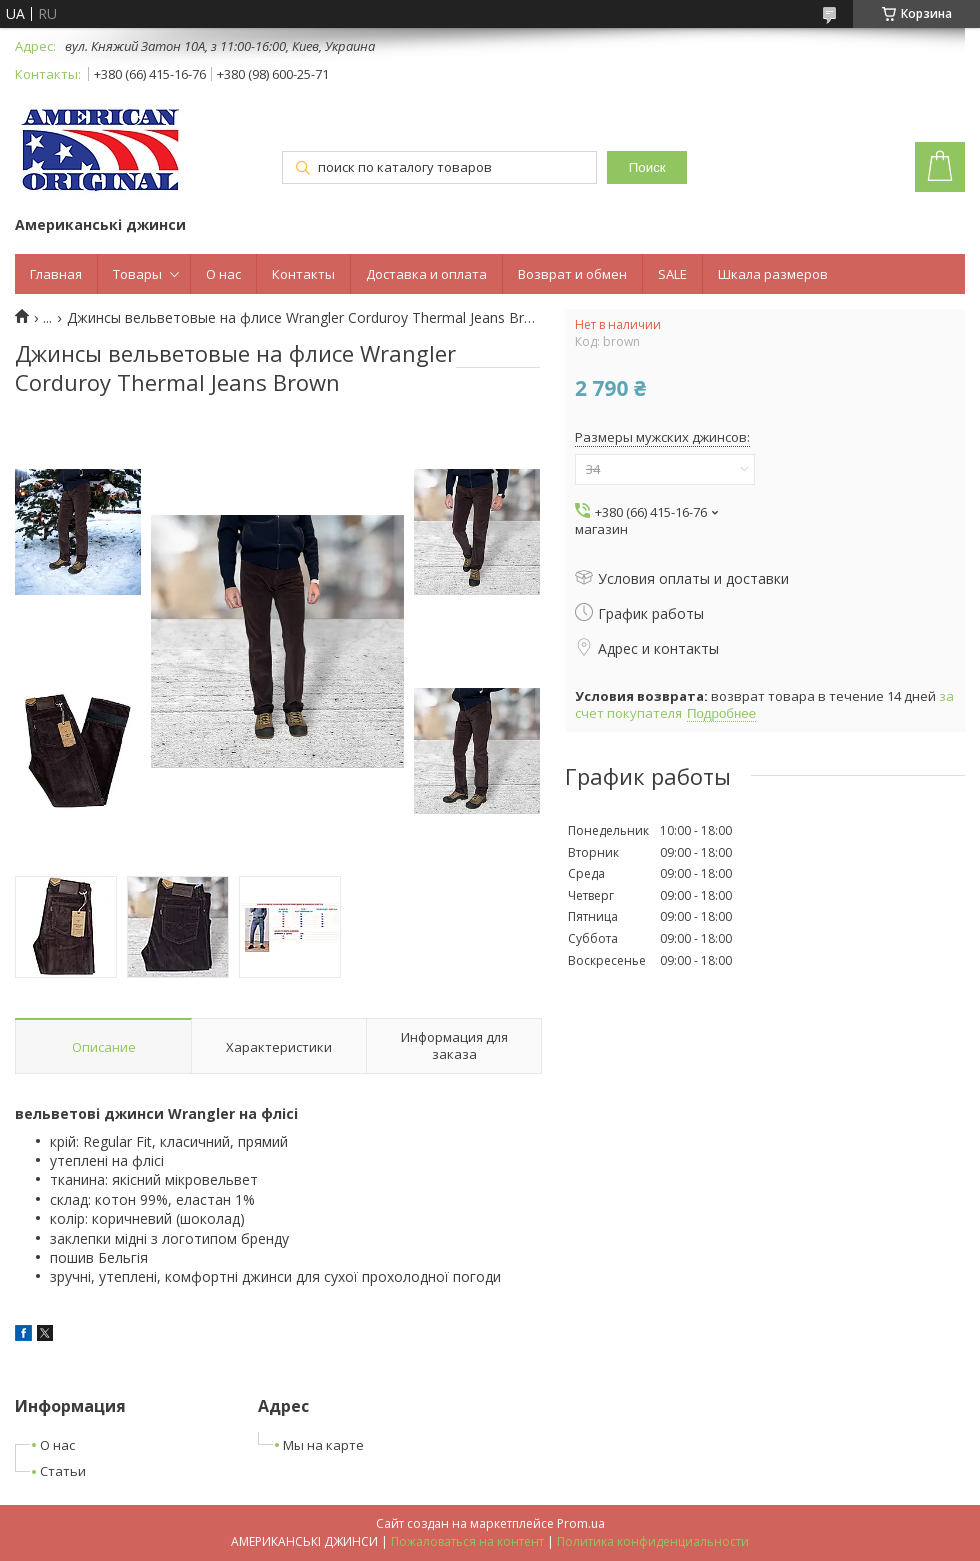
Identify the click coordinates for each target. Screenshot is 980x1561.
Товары (137, 274)
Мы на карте (323, 1445)
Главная (56, 274)
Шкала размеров (773, 274)
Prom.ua (581, 1523)
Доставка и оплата (426, 274)
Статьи (63, 1471)
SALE (672, 274)
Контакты (303, 274)
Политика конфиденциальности (653, 1541)
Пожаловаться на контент (467, 1541)
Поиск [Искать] (647, 167)
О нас (223, 274)
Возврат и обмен (572, 274)
